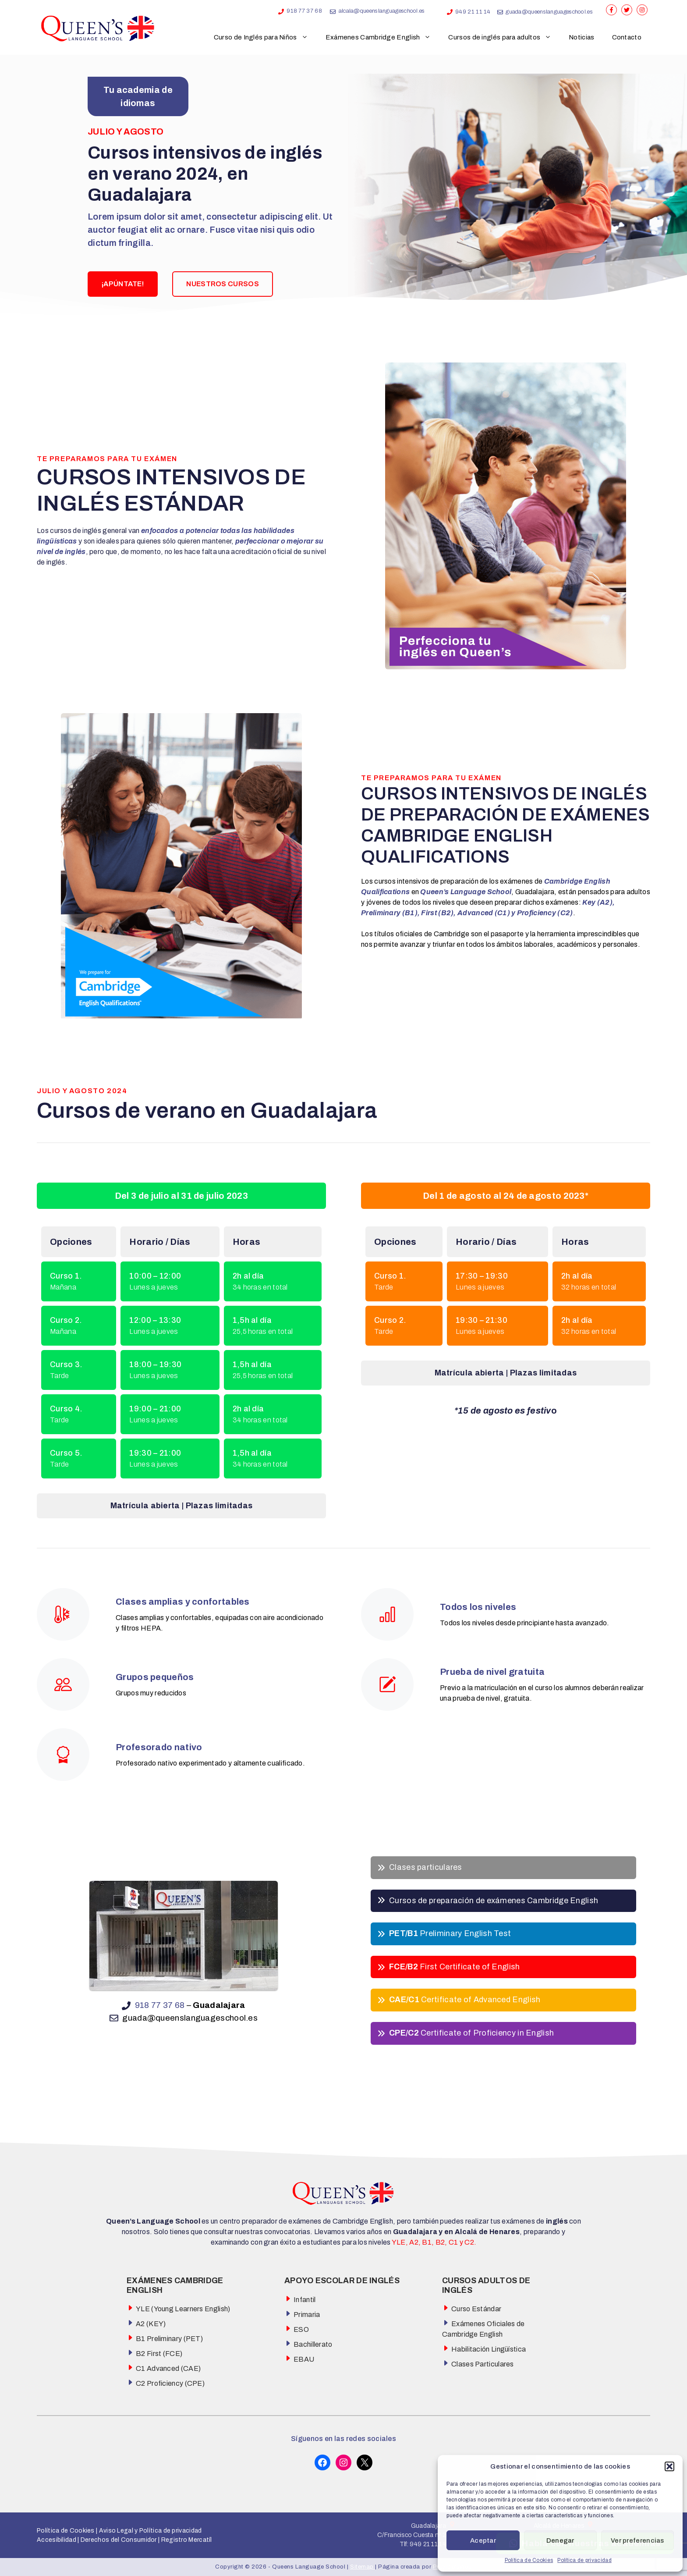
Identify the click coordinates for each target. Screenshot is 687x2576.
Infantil (304, 2299)
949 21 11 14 (473, 12)
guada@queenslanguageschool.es (549, 12)
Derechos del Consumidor (119, 2540)
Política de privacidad (584, 2560)
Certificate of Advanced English (464, 1999)
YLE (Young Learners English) (183, 2309)
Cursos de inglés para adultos (504, 37)
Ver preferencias (637, 2540)
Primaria (307, 2314)
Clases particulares (425, 1867)
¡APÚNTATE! (123, 284)
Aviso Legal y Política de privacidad (149, 2530)
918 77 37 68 (304, 11)
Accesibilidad (56, 2540)
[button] (669, 2466)
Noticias (581, 37)
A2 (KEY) (151, 2323)
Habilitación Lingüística (488, 2349)
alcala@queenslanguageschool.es (382, 11)
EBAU (304, 2359)
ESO (301, 2329)
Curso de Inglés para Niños (265, 37)
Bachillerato (313, 2344)
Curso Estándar (476, 2309)
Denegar (560, 2540)
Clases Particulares (482, 2364)
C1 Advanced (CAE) (168, 2368)
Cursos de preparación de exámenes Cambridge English (493, 1900)
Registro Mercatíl (186, 2540)
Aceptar (483, 2540)
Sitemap (362, 2567)
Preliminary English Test (450, 1933)
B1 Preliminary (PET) (169, 2338)
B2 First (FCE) (159, 2353)
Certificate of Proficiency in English (471, 2033)
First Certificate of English (454, 1966)
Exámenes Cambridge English (383, 37)
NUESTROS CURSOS (222, 284)
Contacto (626, 37)
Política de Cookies (529, 2560)
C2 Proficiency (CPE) (170, 2383)
